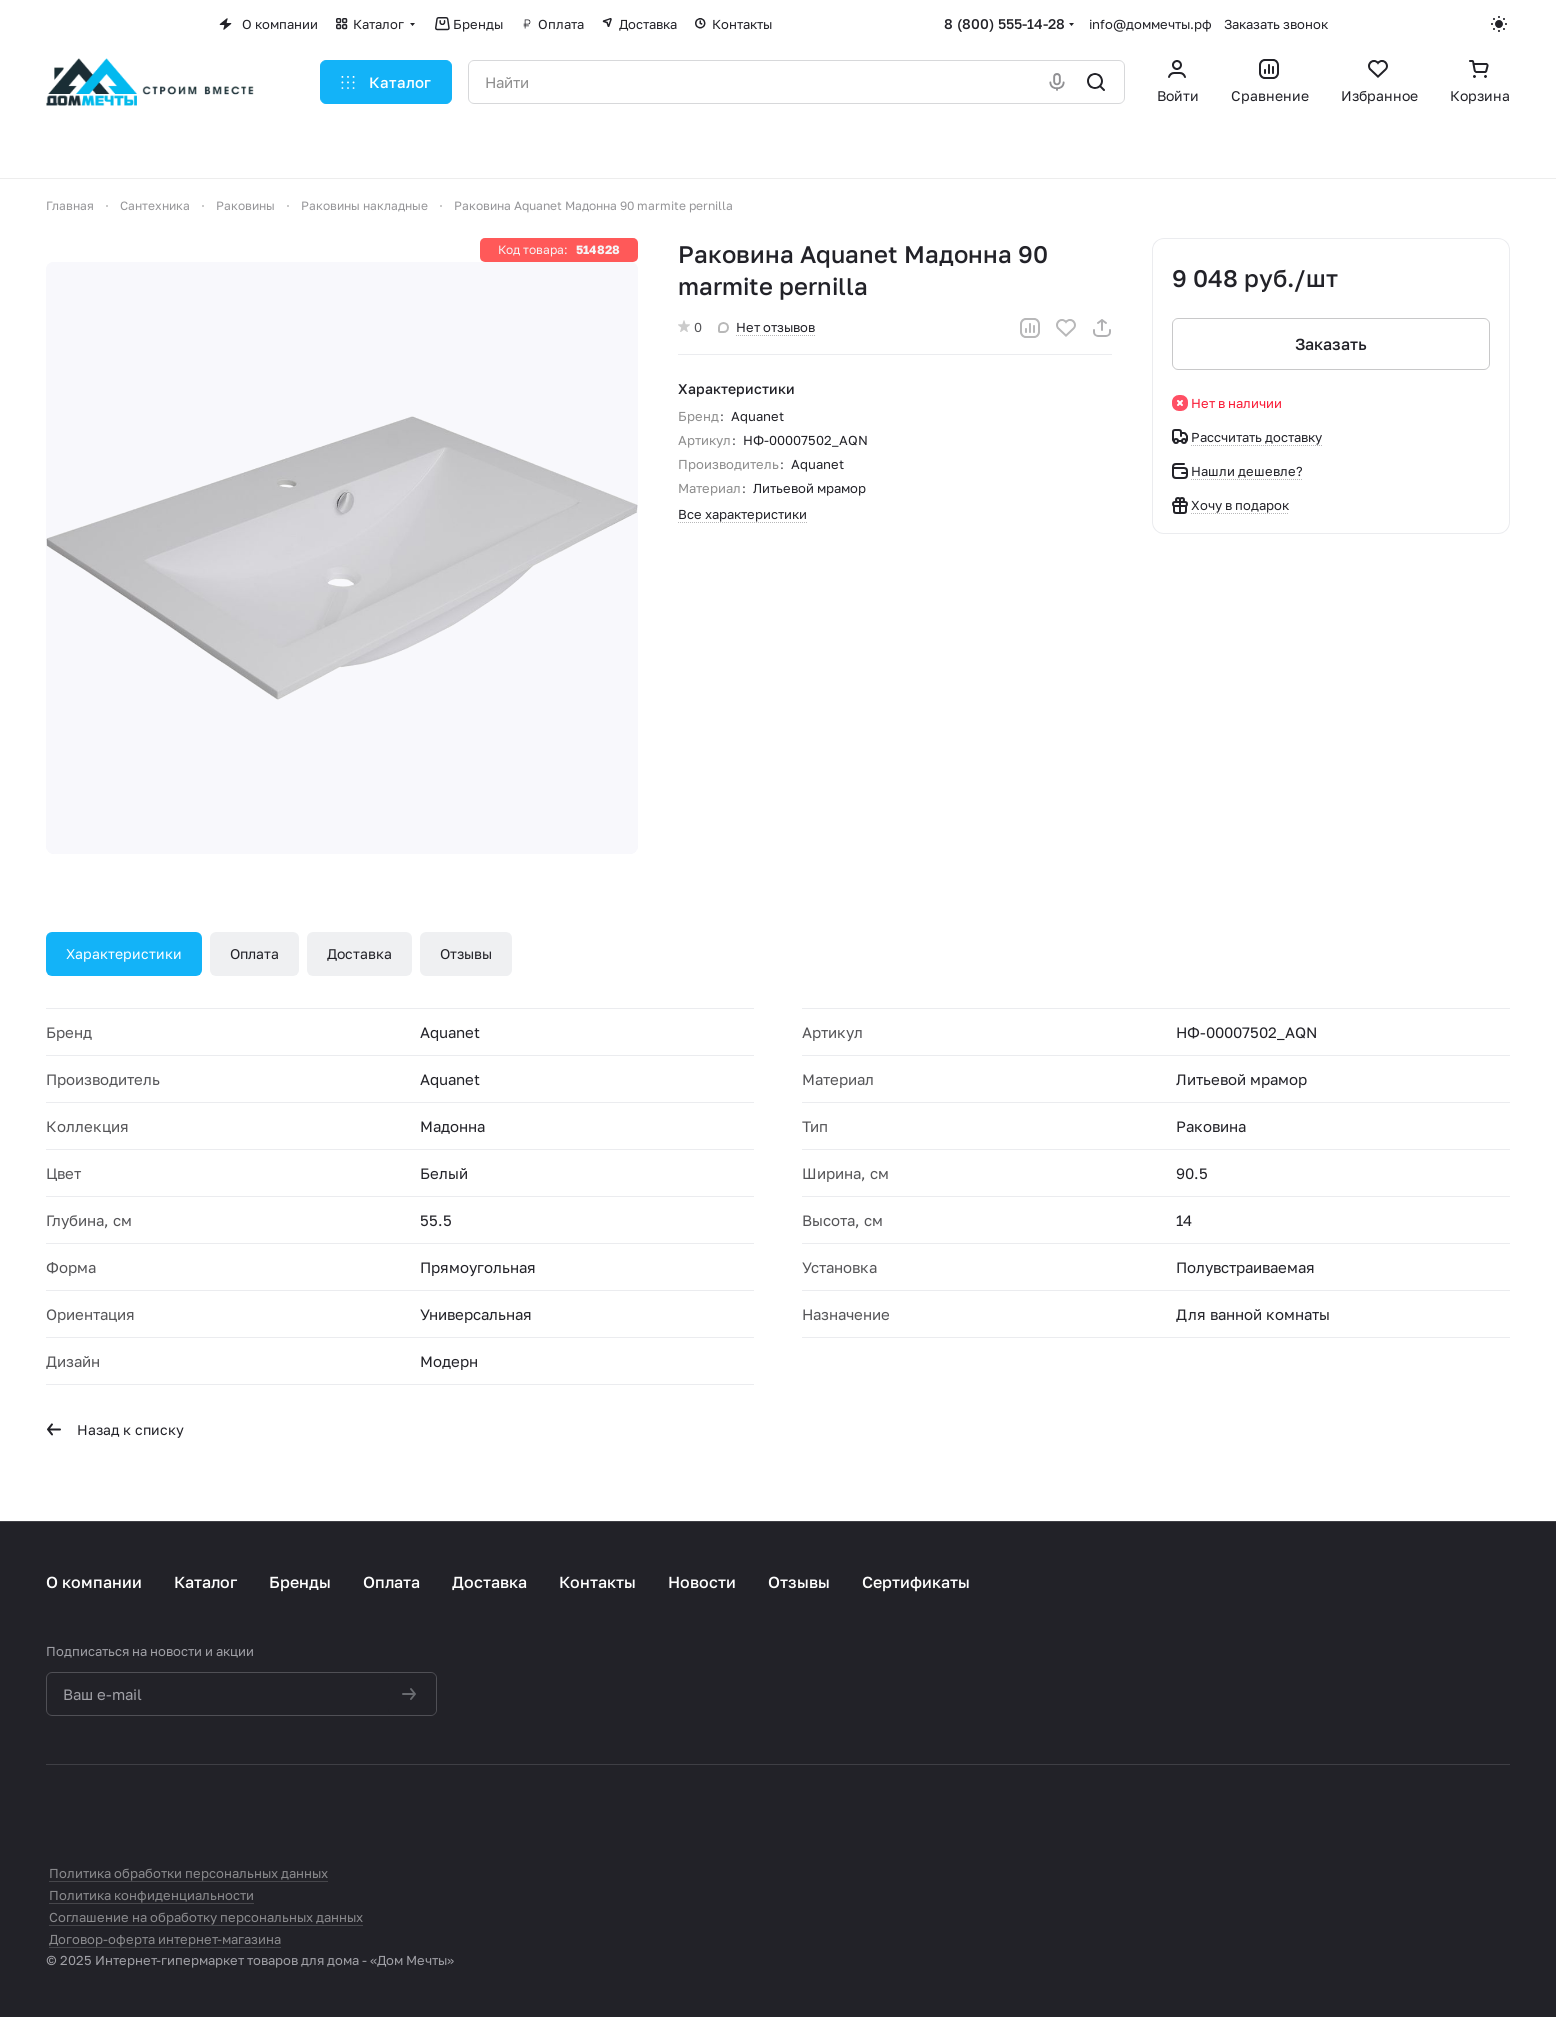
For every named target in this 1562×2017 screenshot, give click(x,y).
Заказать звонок (1276, 24)
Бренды (300, 1582)
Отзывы (466, 953)
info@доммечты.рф (1150, 24)
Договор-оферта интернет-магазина (165, 1939)
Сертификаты (916, 1582)
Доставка (359, 953)
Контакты (597, 1582)
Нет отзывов (766, 327)
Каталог (205, 1582)
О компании (94, 1582)
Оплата (254, 953)
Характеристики (124, 953)
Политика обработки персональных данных (188, 1873)
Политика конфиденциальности (151, 1895)
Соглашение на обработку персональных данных (206, 1917)
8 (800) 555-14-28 (1004, 23)
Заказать (1331, 344)
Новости (702, 1582)
